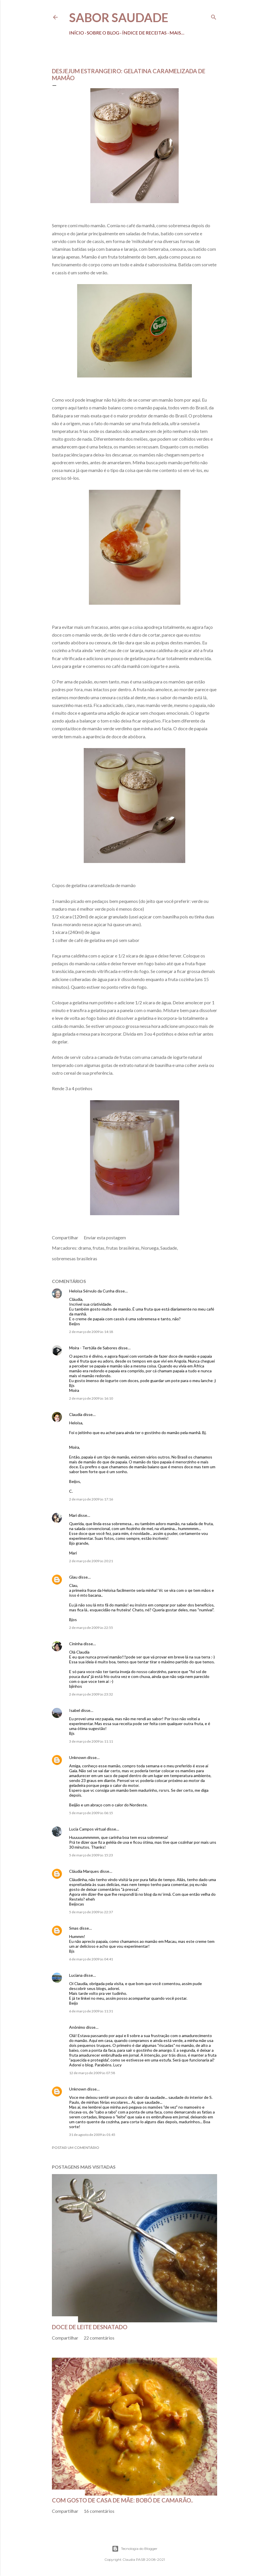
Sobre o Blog (103, 32)
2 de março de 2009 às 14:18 (91, 1332)
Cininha (76, 1643)
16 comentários (99, 2511)
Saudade (168, 1248)
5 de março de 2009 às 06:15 (91, 1813)
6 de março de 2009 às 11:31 (91, 2011)
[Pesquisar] (213, 16)
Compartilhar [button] (65, 1237)
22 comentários (99, 2337)
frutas (98, 1248)
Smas (74, 1928)
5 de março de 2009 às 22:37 (91, 1912)
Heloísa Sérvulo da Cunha (91, 1290)
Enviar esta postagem (105, 1237)
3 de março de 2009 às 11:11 (91, 1741)
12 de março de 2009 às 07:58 (92, 2073)
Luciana (76, 1975)
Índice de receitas (144, 32)
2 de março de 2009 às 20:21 (91, 1561)
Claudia (75, 1414)
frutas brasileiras (122, 1248)
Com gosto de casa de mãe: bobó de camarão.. (122, 2500)
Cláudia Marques (84, 1871)
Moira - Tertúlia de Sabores (93, 1347)
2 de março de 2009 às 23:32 (91, 1694)
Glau (73, 1577)
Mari (73, 1515)
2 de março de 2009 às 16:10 (91, 1398)
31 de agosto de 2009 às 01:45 (92, 2134)
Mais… (176, 32)
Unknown (77, 1757)
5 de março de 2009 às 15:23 (91, 1855)
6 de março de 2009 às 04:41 (91, 1959)
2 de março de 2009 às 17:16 (91, 1499)
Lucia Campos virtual (87, 1828)
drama (84, 1248)
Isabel (74, 1710)
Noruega (150, 1248)
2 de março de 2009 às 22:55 (91, 1627)
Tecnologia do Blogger (134, 2548)
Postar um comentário (75, 2147)
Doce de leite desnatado (89, 2326)
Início (76, 32)
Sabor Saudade (118, 17)
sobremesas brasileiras (74, 1258)
